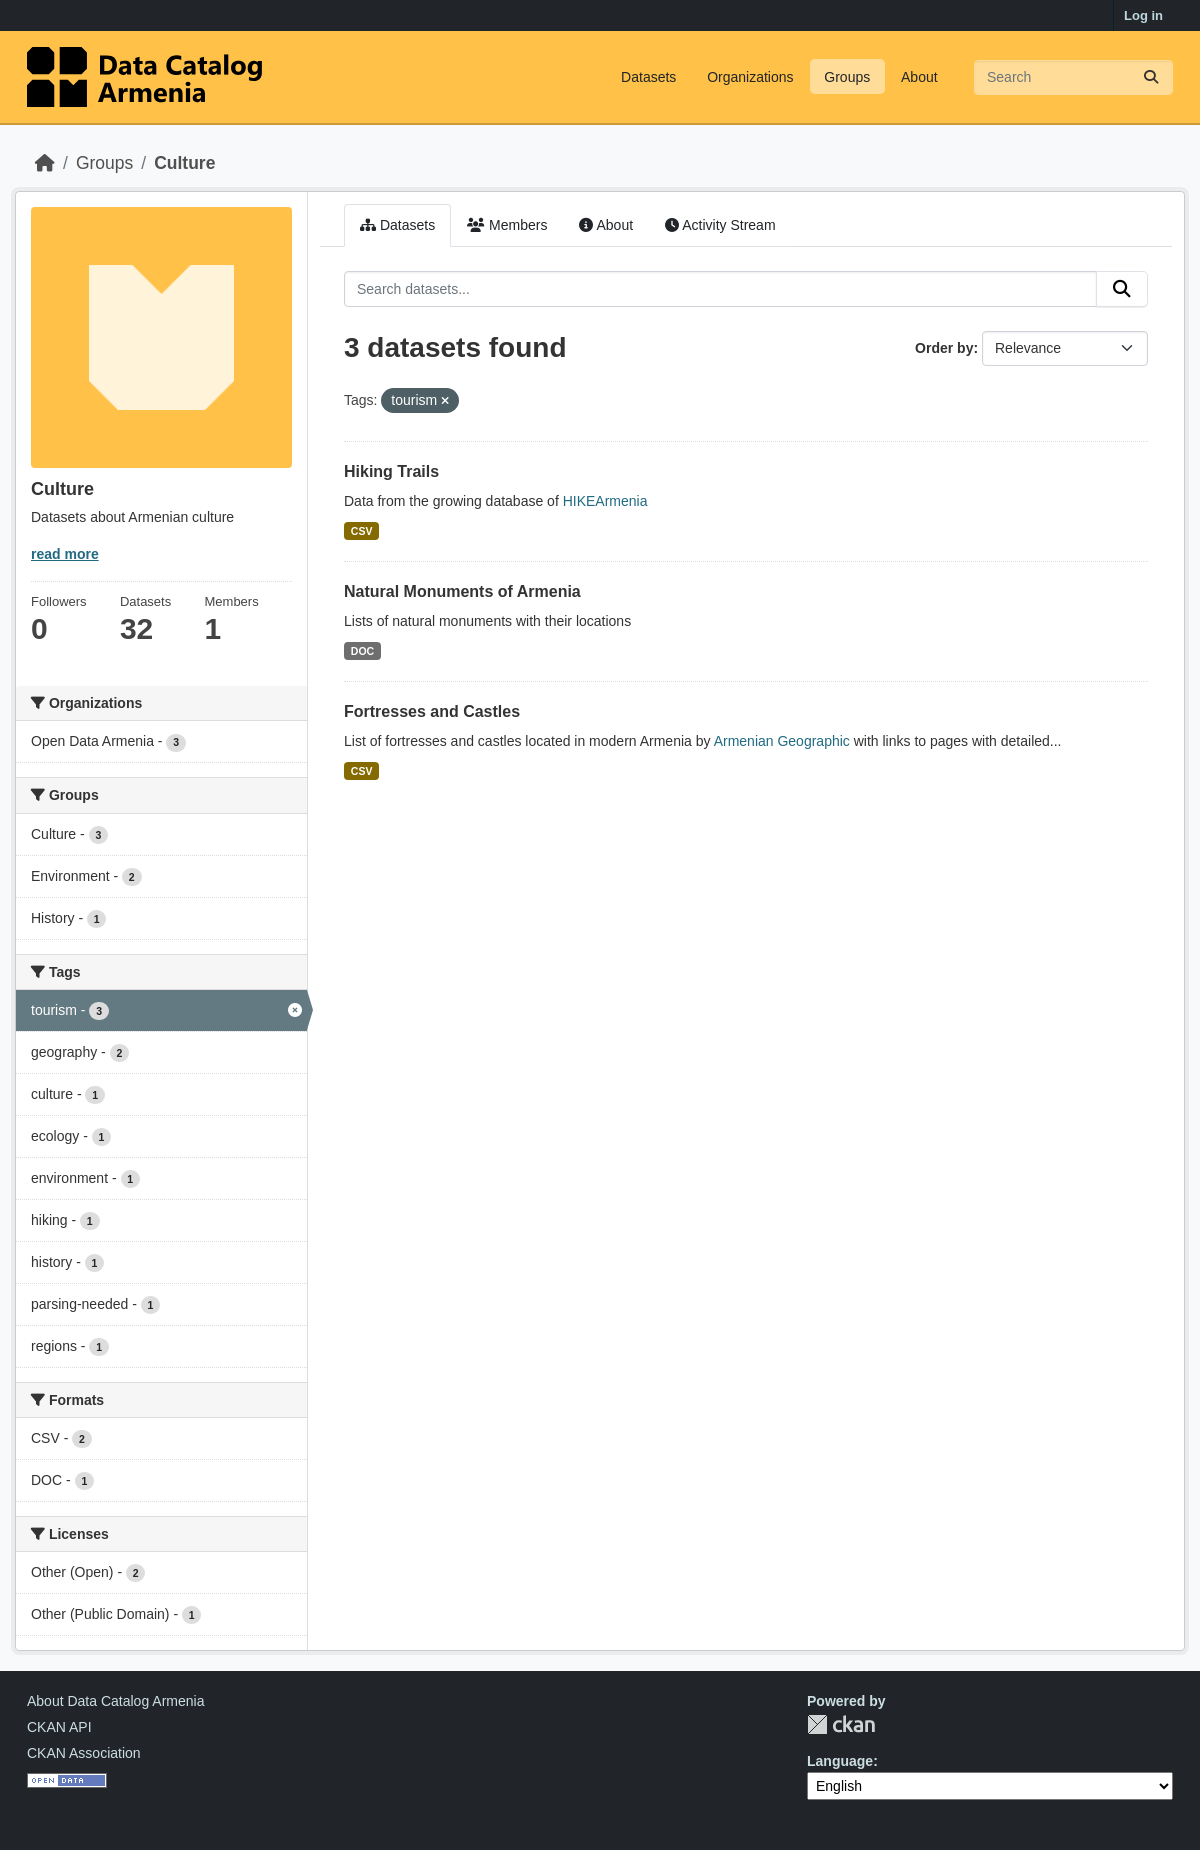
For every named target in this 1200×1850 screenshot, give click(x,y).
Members (507, 225)
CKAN (841, 1724)
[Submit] (1151, 77)
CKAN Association (84, 1753)
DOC (362, 651)
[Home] (45, 163)
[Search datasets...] (1073, 77)
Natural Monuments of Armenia (462, 591)
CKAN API (59, 1727)
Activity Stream (720, 225)
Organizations (750, 77)
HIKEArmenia (605, 501)
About (919, 77)
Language (840, 1761)
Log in (1143, 15)
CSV (362, 531)
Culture (184, 163)
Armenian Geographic (782, 741)
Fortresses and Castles (432, 711)
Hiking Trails (391, 471)
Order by (944, 348)
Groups (847, 77)
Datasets (648, 77)
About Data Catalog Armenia (115, 1701)
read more (65, 554)
